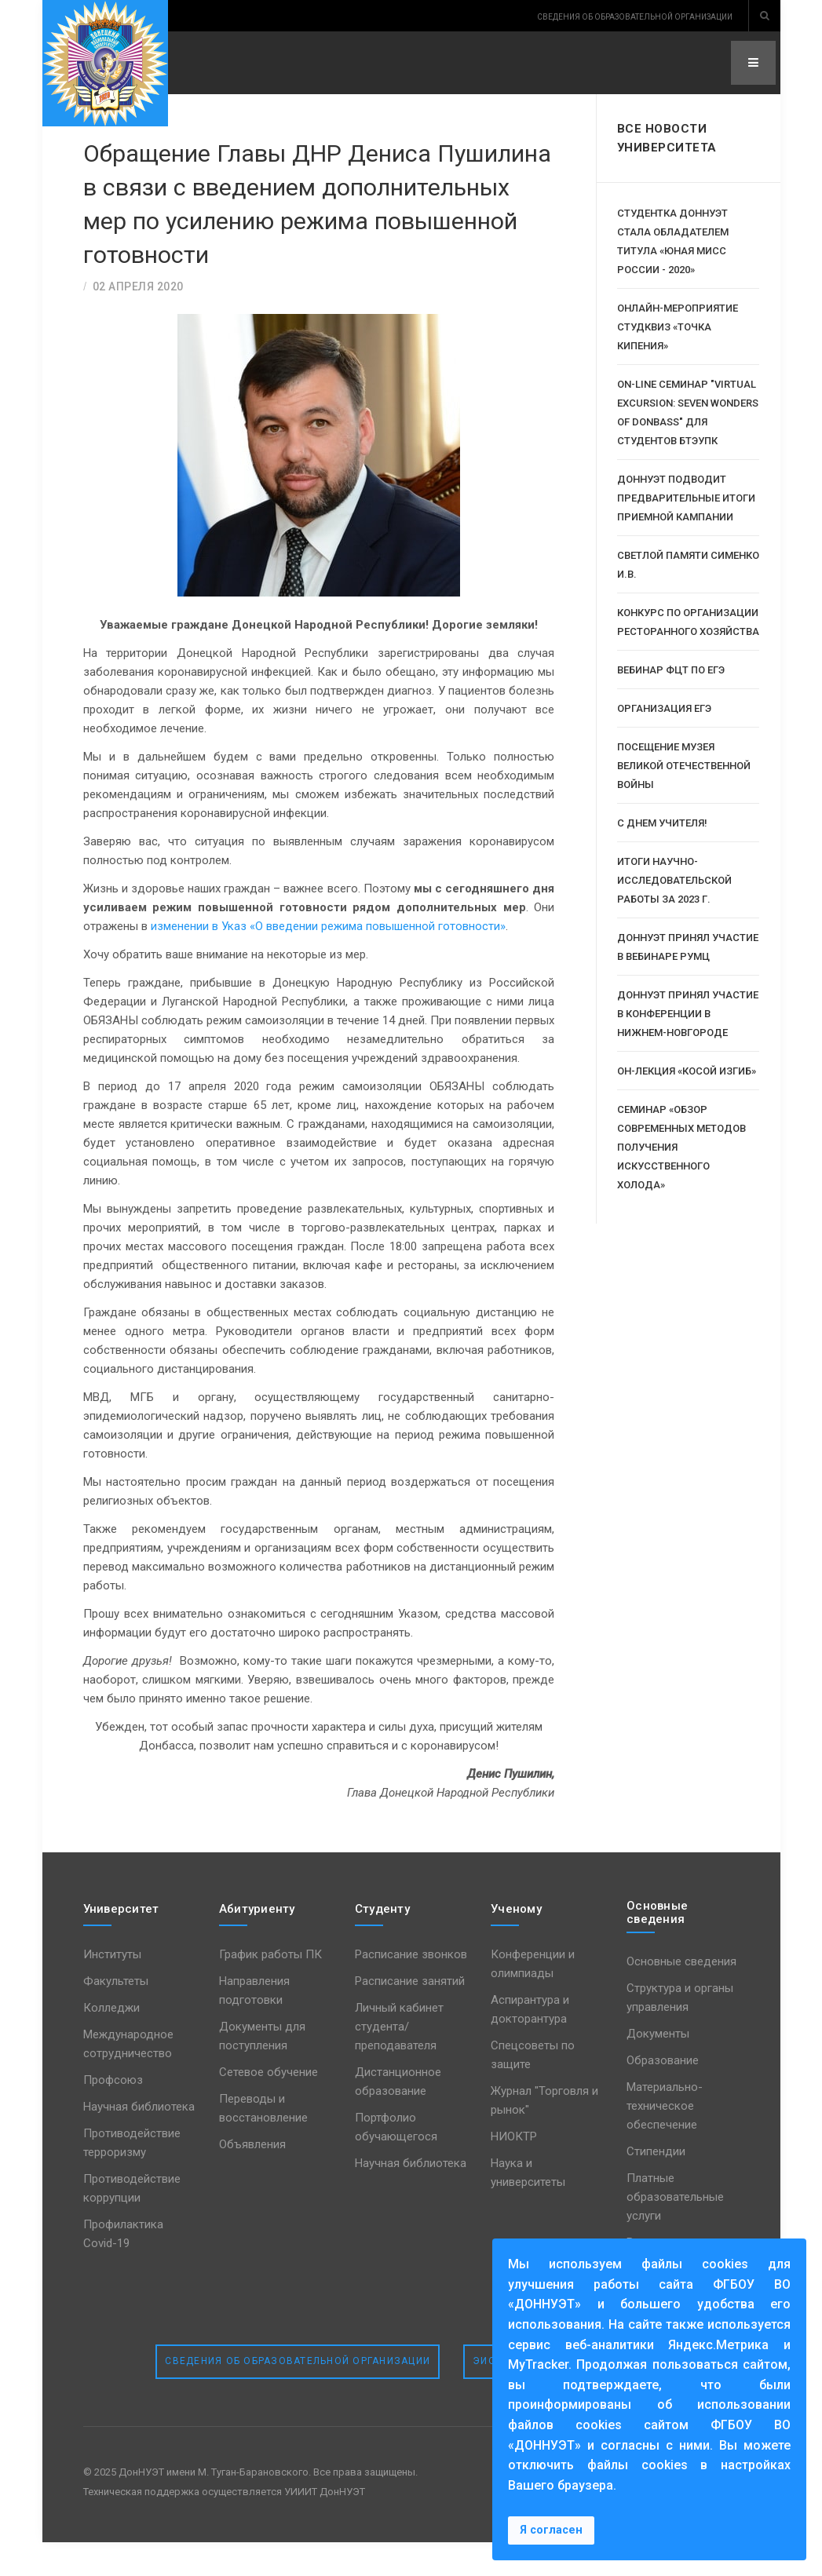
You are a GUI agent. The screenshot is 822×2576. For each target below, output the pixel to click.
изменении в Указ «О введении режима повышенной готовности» (328, 960)
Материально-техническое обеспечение (665, 2140)
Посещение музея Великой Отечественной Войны (684, 765)
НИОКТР (514, 2170)
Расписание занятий (410, 2015)
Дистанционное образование (398, 2115)
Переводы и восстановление (263, 2141)
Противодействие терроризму (132, 2176)
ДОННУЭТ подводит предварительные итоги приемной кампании (686, 498)
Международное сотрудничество (128, 2077)
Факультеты (115, 2015)
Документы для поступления (262, 2069)
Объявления (252, 2178)
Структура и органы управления (680, 2031)
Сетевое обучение (268, 2106)
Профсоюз (113, 2114)
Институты (112, 1988)
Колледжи (111, 2041)
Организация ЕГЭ (664, 708)
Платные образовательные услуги (675, 2231)
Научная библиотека (139, 2140)
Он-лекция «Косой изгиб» (686, 1071)
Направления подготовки (254, 2024)
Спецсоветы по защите (533, 2088)
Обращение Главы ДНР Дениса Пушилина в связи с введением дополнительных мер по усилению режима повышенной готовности (313, 219)
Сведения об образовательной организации (297, 2394)
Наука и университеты (528, 2206)
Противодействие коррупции (132, 2222)
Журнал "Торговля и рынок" (544, 2134)
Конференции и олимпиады (533, 1997)
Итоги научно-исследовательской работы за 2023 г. (674, 880)
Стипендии (656, 2185)
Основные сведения (681, 1995)
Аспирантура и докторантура (530, 2043)
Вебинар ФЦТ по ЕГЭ (671, 670)
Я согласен (551, 2530)
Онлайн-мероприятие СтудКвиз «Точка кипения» (677, 327)
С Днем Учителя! (662, 823)
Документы (658, 2067)
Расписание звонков (411, 1988)
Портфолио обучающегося (396, 2160)
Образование (663, 2094)
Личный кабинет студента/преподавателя (399, 2060)
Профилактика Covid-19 (123, 2267)
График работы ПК (270, 1988)
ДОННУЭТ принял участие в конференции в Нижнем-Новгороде (687, 1013)
